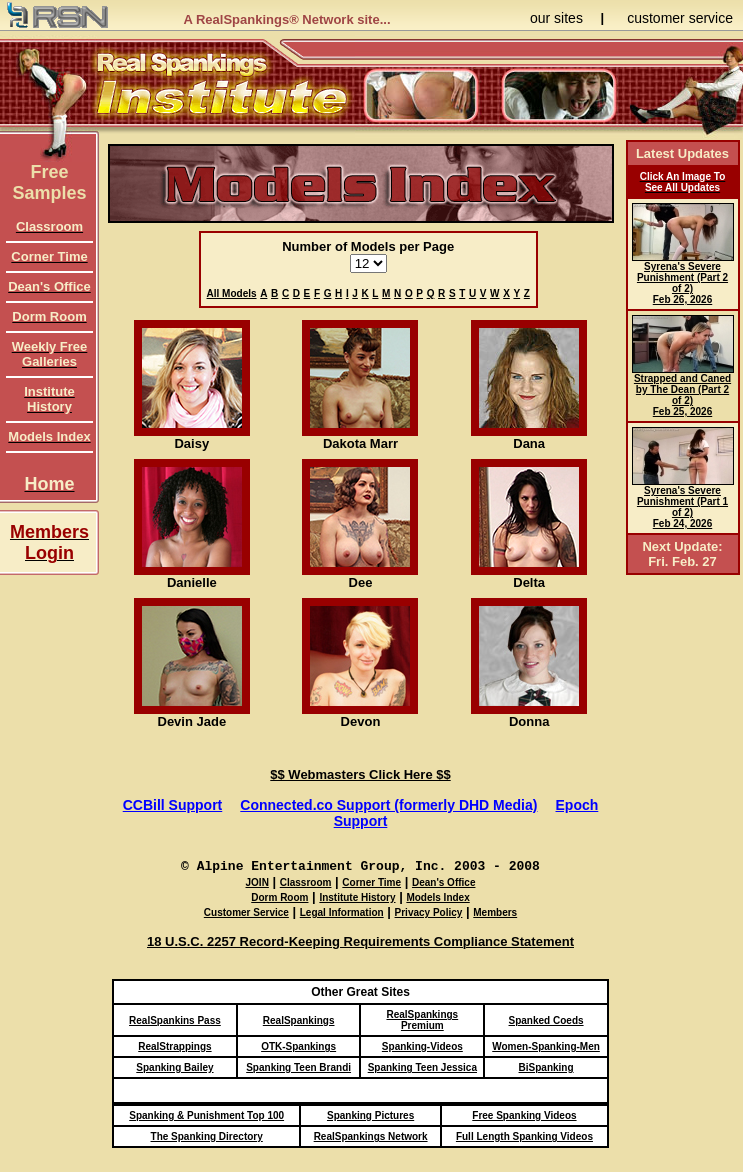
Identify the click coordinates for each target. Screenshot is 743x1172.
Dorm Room (279, 897)
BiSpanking (546, 1067)
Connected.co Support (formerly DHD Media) (388, 805)
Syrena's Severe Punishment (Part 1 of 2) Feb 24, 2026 (683, 502)
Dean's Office (444, 882)
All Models (232, 293)
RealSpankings (299, 1020)
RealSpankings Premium (422, 1020)
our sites (556, 18)
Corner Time (371, 882)
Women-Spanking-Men (546, 1046)
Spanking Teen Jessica (422, 1067)
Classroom (306, 882)
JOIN (257, 882)
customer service (680, 18)
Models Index (437, 897)
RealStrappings (174, 1046)
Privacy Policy (429, 912)
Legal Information (342, 912)
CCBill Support (173, 805)
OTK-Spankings (298, 1046)
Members (495, 912)
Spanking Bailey (174, 1067)
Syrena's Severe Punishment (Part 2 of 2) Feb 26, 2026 (683, 278)
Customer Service (246, 912)
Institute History (357, 897)
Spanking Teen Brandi (298, 1067)
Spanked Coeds (546, 1020)
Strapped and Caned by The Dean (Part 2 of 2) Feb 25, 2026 (683, 390)
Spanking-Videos (422, 1046)
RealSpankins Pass (175, 1020)
